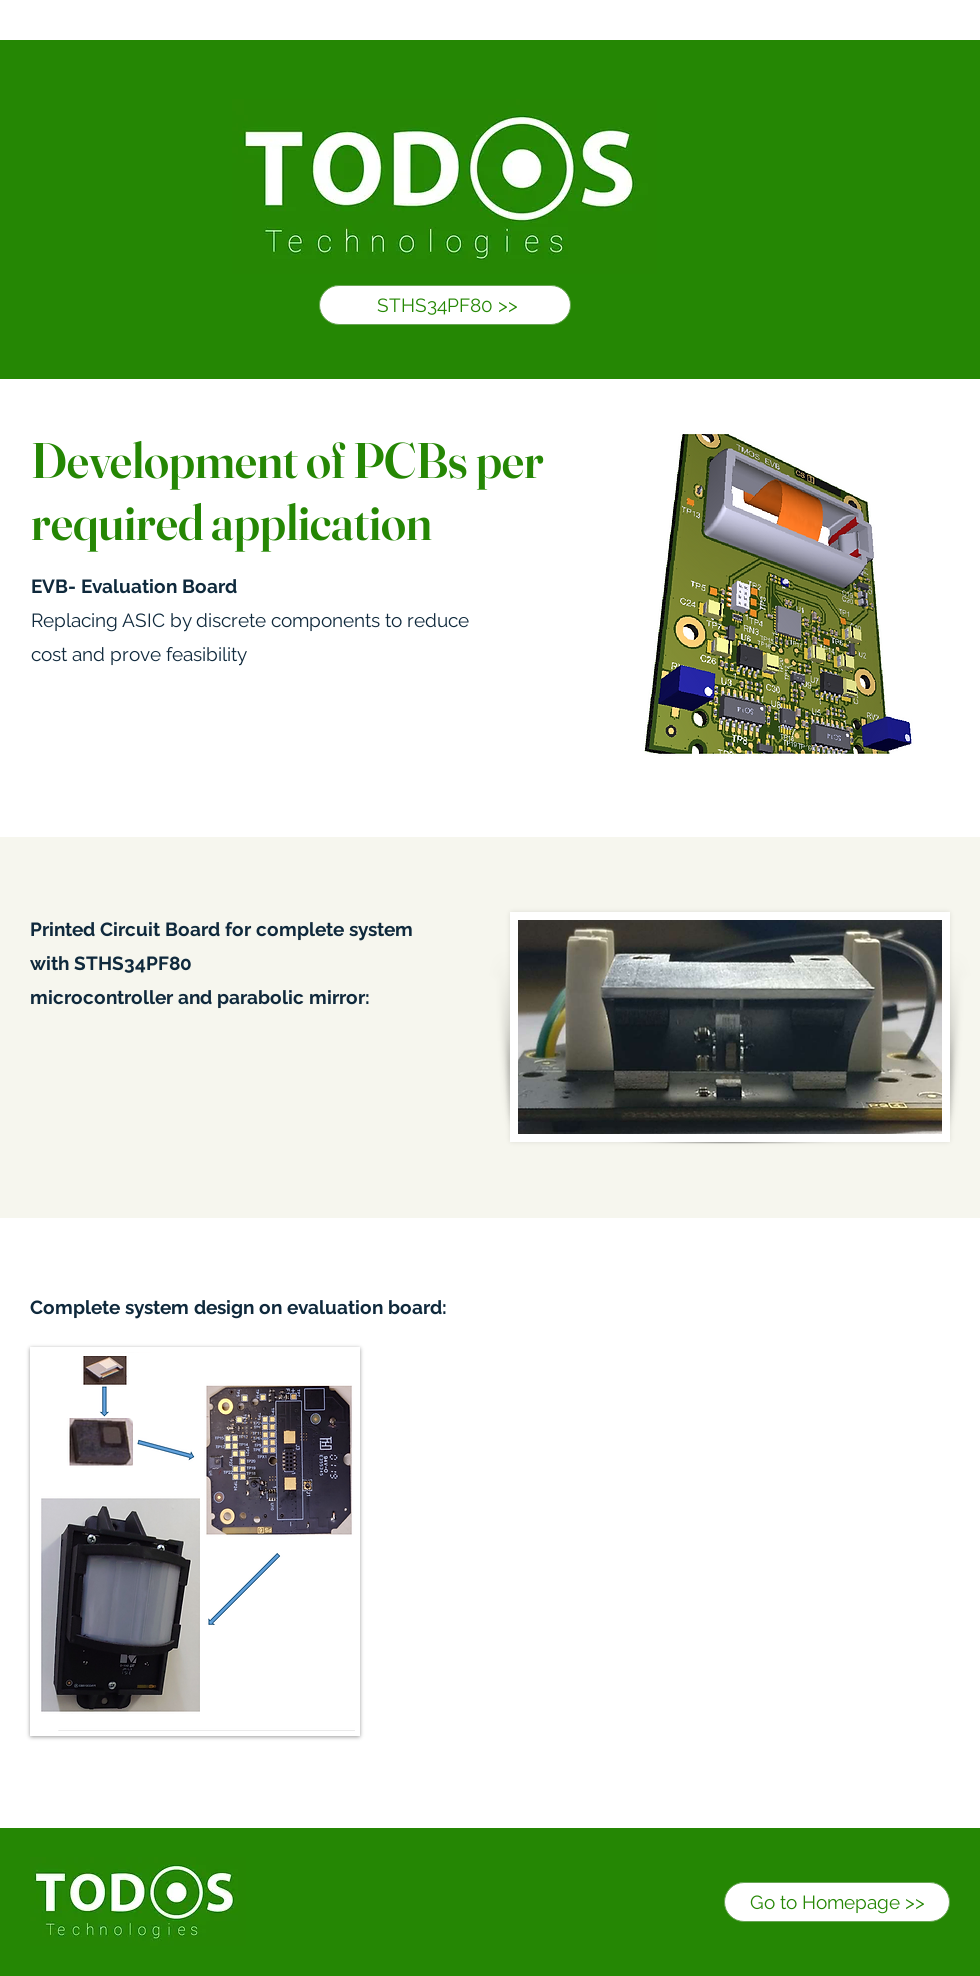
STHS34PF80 (133, 963)
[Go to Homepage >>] (837, 1902)
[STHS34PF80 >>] (445, 305)
